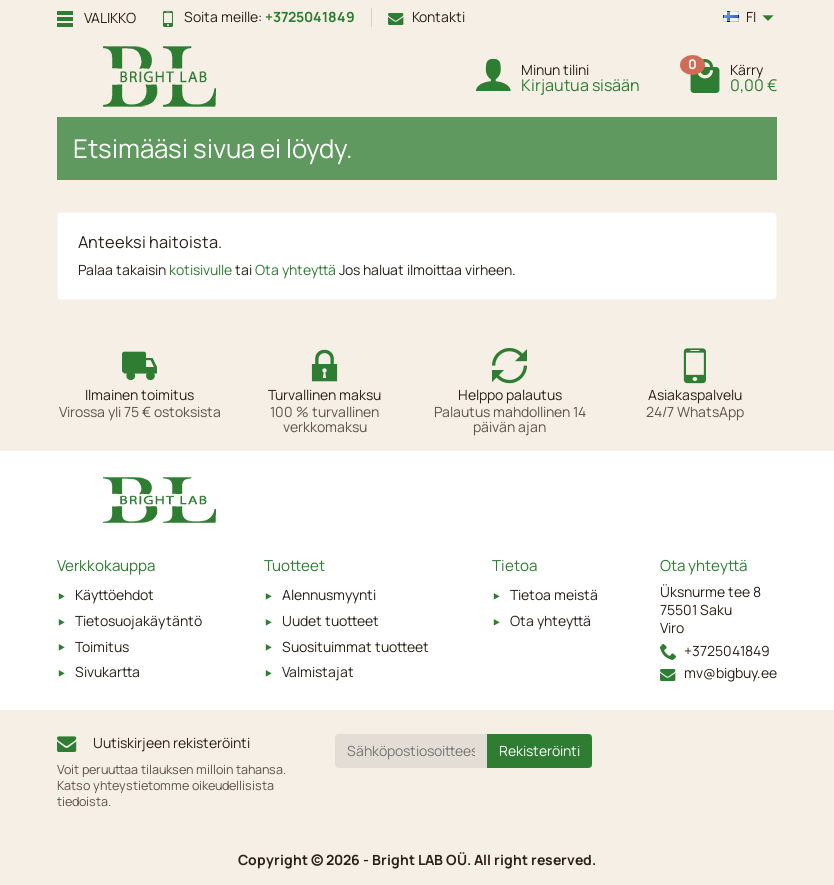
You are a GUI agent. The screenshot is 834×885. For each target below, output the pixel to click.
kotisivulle (202, 269)
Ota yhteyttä (297, 269)
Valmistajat (318, 671)
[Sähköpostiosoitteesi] (411, 751)
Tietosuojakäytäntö (138, 620)
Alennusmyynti (329, 594)
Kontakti (426, 16)
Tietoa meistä (554, 594)
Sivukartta (107, 671)
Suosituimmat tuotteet (355, 646)
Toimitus (102, 646)
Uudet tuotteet (330, 620)
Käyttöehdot (114, 594)
